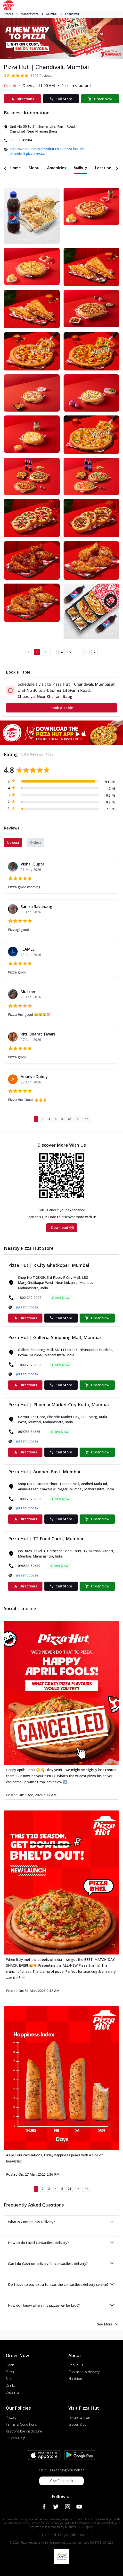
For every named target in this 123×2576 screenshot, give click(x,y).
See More (108, 2324)
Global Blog (77, 2424)
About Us (75, 2365)
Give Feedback (61, 2480)
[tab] (15, 168)
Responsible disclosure (24, 2431)
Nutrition (75, 2378)
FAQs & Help (15, 2438)
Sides (10, 2378)
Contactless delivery (83, 2371)
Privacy (11, 2417)
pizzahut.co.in (27, 1307)
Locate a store (79, 2417)
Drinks (11, 2385)
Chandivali (72, 14)
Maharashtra (30, 14)
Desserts (13, 2392)
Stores (8, 14)
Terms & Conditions (21, 2424)
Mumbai (51, 14)
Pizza (10, 2371)
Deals (10, 2365)
